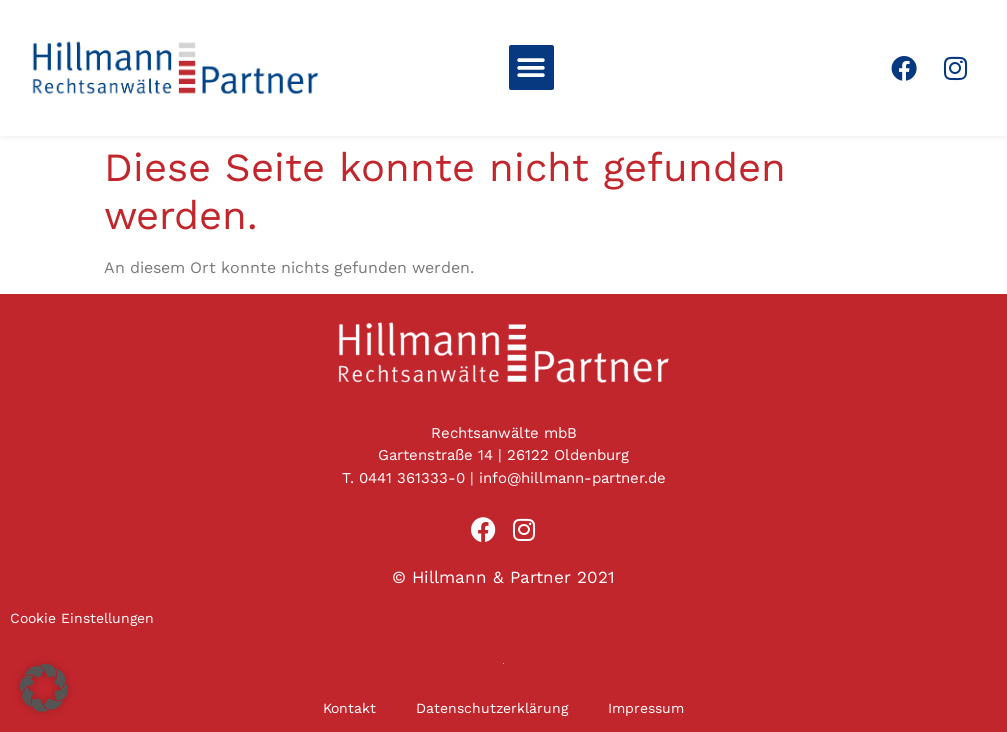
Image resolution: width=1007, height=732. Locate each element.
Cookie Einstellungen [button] (82, 618)
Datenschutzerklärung (492, 708)
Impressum (646, 708)
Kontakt (349, 708)
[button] (531, 67)
